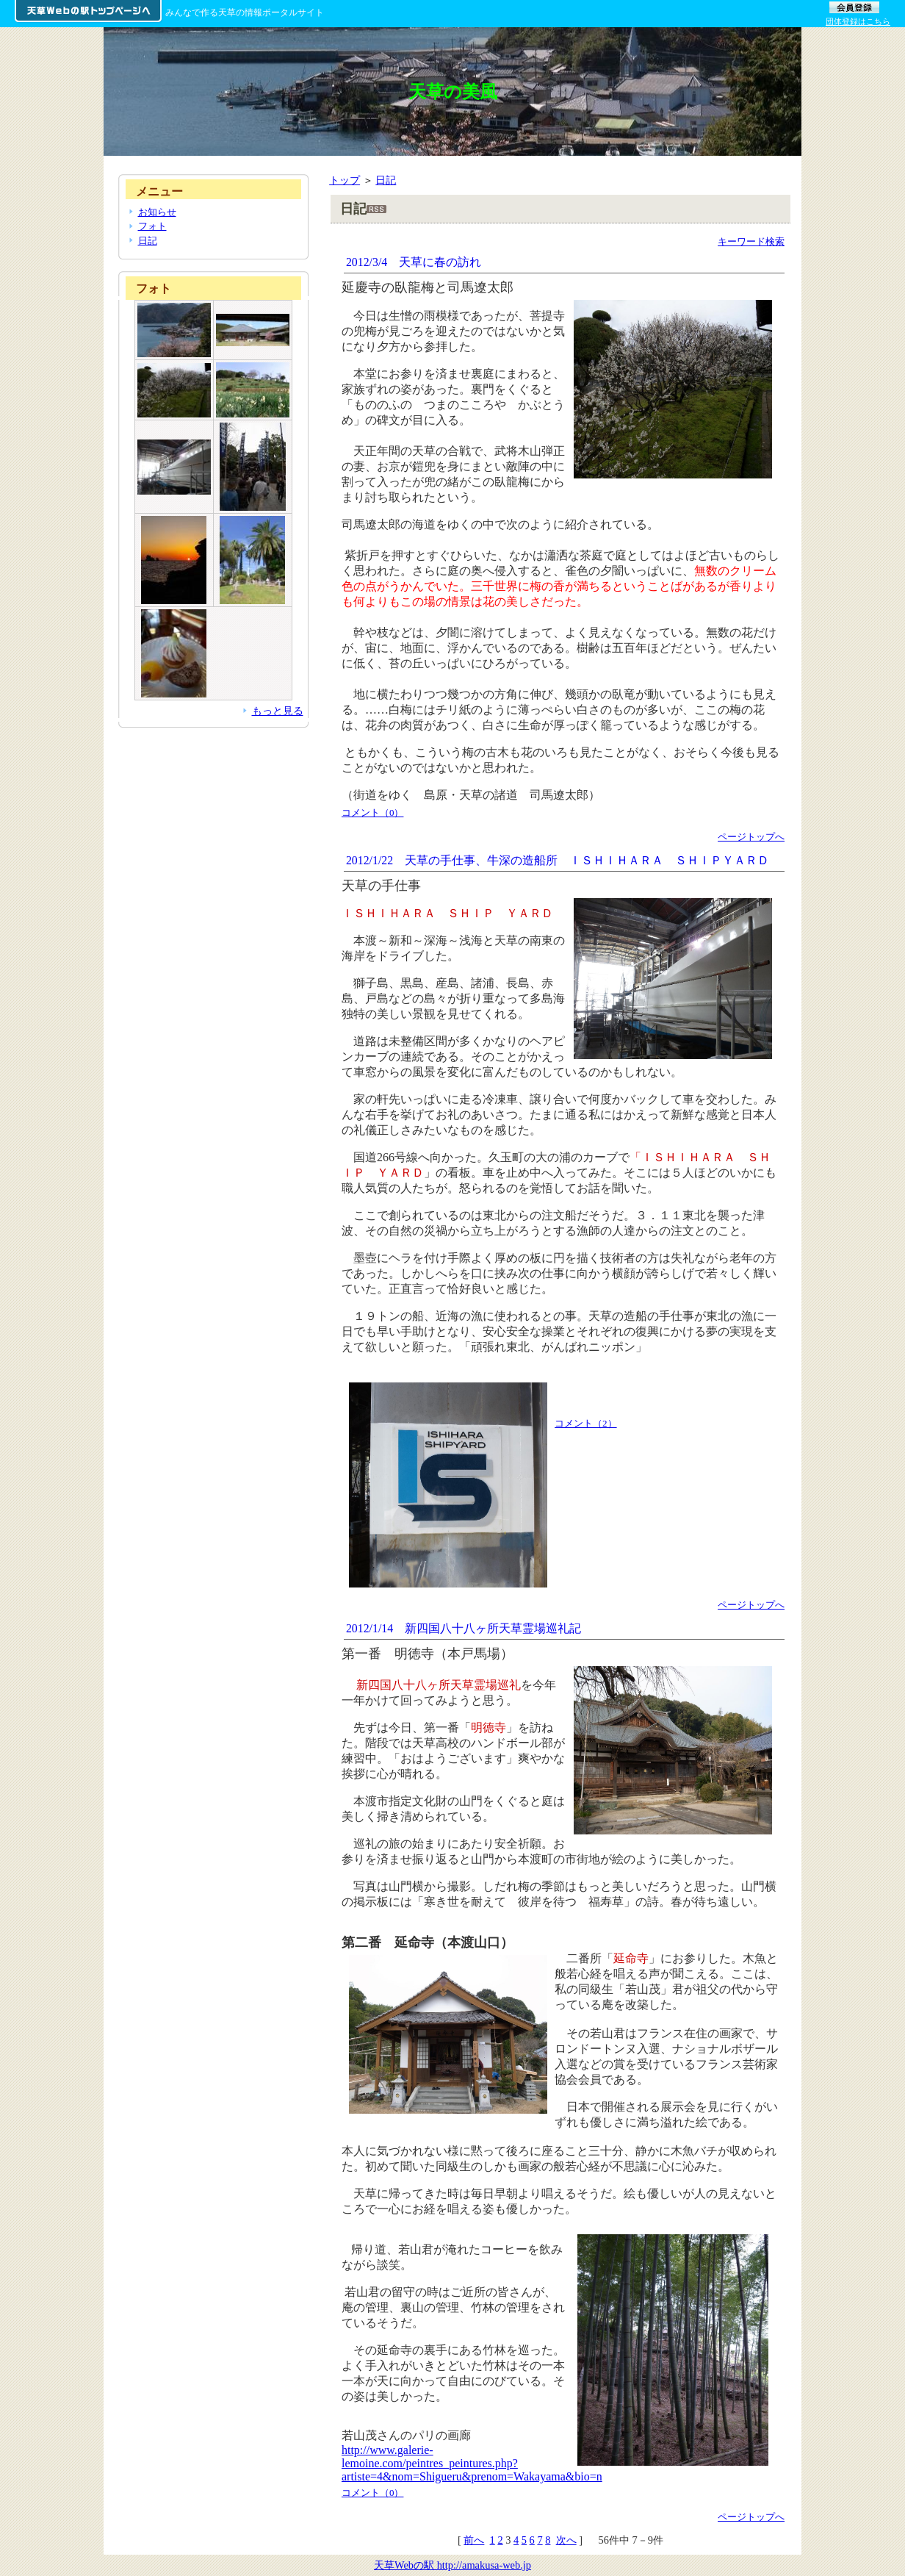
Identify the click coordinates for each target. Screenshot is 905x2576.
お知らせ (157, 212)
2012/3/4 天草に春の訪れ (413, 262)
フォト (152, 226)
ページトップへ (751, 836)
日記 (385, 180)
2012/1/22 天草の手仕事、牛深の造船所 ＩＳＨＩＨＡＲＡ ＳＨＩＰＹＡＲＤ (557, 860)
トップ (344, 180)
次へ (566, 2540)
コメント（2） (586, 1423)
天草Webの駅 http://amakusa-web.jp (452, 2565)
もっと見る (277, 711)
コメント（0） (373, 812)
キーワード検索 (751, 241)
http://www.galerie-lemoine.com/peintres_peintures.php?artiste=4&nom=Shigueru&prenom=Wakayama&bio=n (472, 2463)
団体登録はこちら (858, 21)
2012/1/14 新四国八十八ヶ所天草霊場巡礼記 (463, 1628)
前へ (474, 2540)
